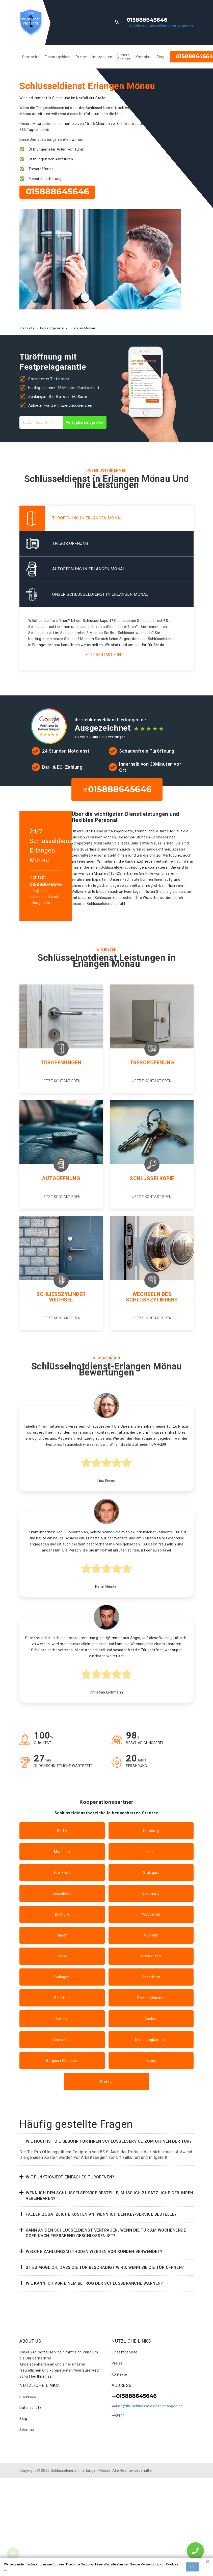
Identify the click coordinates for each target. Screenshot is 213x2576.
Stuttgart (151, 1873)
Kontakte (143, 57)
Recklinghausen (151, 1998)
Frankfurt (62, 1873)
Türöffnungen (61, 1062)
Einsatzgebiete (58, 57)
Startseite (31, 57)
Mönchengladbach (151, 2040)
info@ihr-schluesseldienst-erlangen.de (160, 25)
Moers (151, 2061)
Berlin (62, 1831)
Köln (151, 1852)
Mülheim (151, 1935)
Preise (81, 57)
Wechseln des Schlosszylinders (152, 1296)
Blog (160, 57)
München (62, 1852)
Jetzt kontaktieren (103, 655)
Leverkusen (151, 1956)
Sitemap (26, 2430)
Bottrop (62, 2019)
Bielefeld (62, 1998)
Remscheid (62, 2040)
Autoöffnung (61, 1178)
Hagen (62, 1935)
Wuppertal (151, 1914)
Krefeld (106, 2081)
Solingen (62, 1977)
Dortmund (150, 1893)
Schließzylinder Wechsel (61, 1296)
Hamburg (151, 1831)
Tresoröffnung (152, 1062)
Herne (62, 1956)
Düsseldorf (61, 1893)
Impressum (102, 57)
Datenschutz (30, 2408)
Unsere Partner (123, 57)
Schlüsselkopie (152, 1178)
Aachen (150, 2019)
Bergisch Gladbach (62, 2061)
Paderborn (151, 1977)
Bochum (62, 1914)
